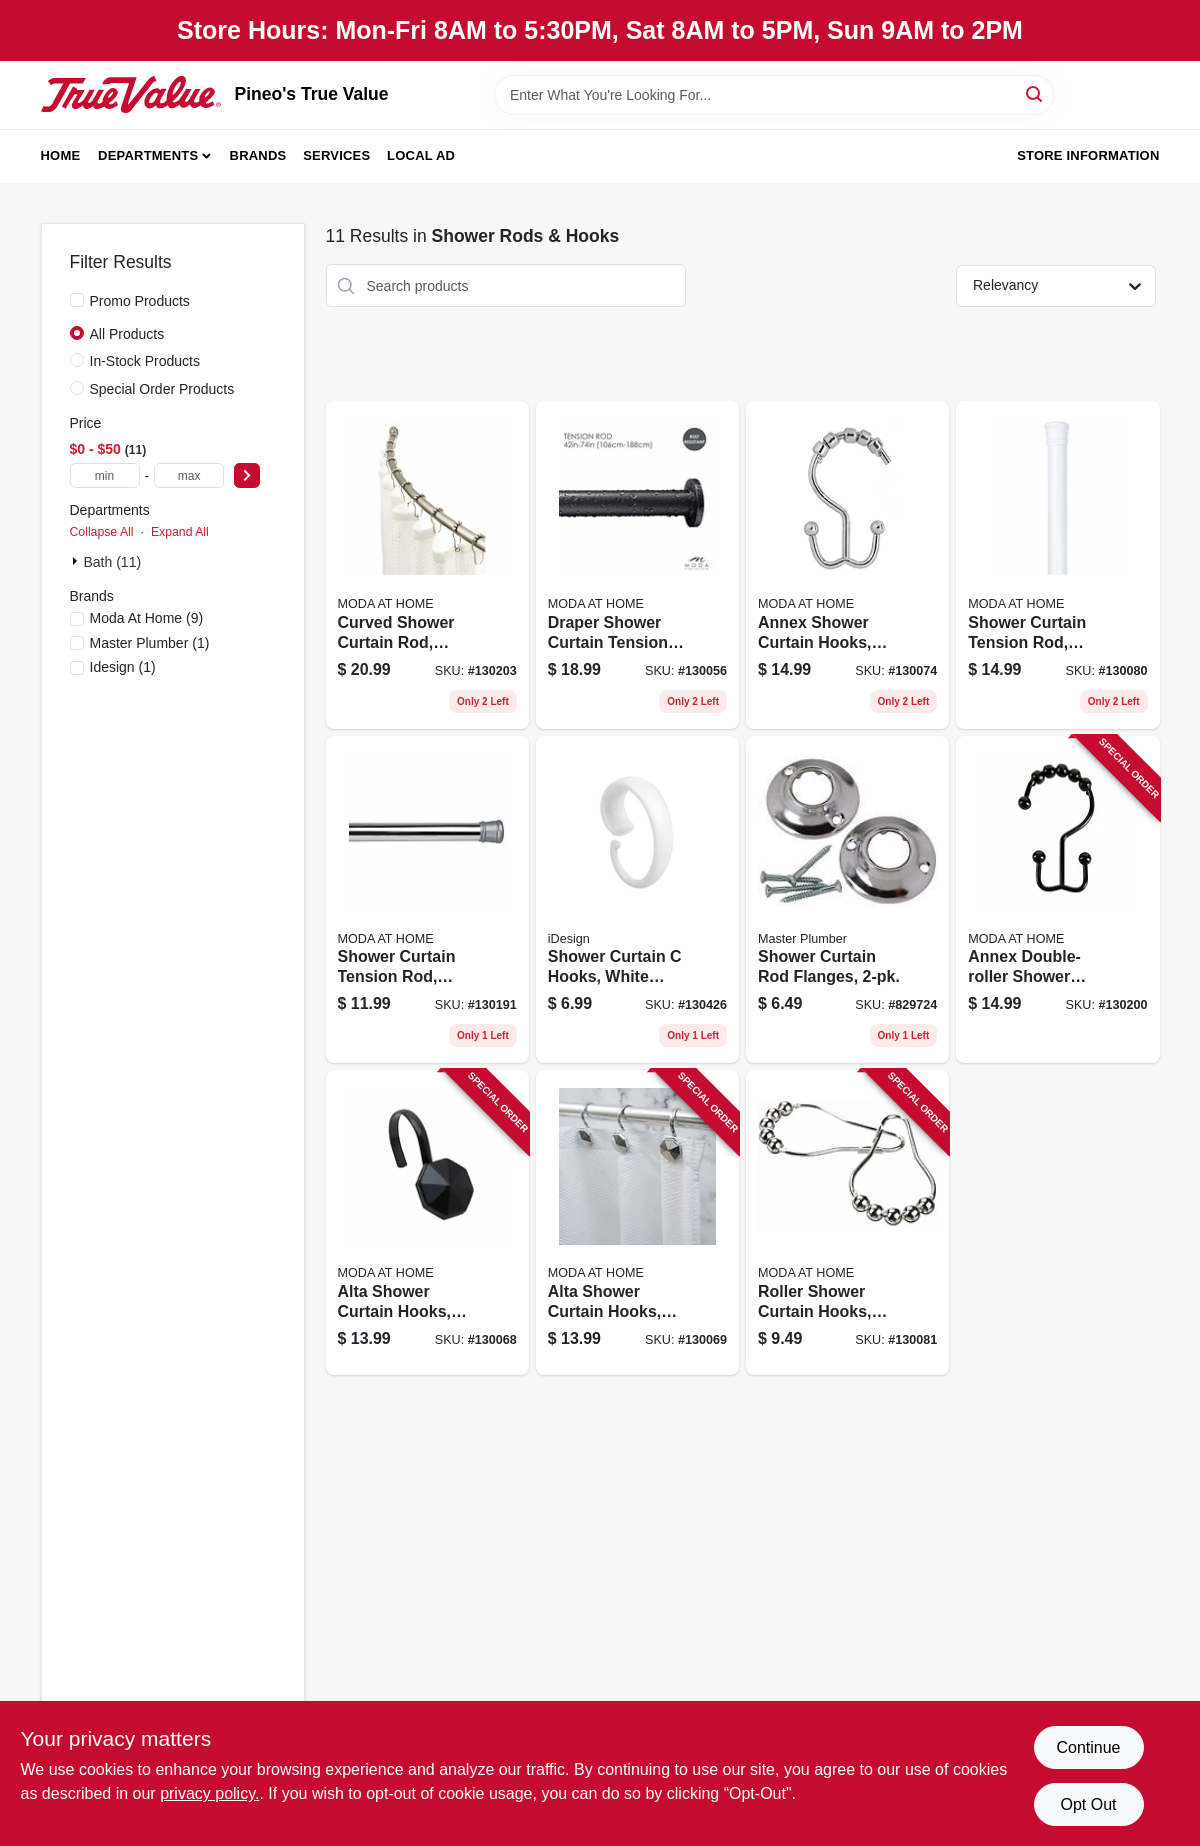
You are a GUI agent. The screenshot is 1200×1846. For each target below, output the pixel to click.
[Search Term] (774, 95)
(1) (150, 643)
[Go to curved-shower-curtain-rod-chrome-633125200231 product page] (427, 565)
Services (336, 155)
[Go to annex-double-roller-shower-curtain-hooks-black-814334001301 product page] (1057, 900)
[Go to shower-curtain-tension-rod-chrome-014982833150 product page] (427, 900)
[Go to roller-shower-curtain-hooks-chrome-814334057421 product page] (847, 1222)
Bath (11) (113, 562)
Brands (258, 155)
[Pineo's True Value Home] (131, 94)
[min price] (105, 475)
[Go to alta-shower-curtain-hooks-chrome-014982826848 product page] (637, 1222)
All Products (127, 334)
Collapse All (102, 532)
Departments (148, 155)
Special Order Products (162, 389)
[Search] (1035, 93)
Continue (1088, 1747)
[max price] (189, 475)
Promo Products (140, 301)
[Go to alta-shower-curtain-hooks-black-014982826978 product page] (427, 1222)
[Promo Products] (77, 300)
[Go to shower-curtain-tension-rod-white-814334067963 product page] (1057, 565)
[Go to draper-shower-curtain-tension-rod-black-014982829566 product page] (637, 565)
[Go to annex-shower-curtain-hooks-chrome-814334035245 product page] (847, 565)
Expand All (180, 532)
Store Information (1088, 155)
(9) (147, 618)
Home (61, 155)
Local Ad (421, 155)
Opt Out (1088, 1804)
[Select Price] (247, 475)
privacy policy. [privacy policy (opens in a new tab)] (209, 1793)
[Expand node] (77, 561)
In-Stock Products (145, 361)
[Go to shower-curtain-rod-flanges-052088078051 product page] (847, 900)
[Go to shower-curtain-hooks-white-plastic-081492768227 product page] (637, 900)
